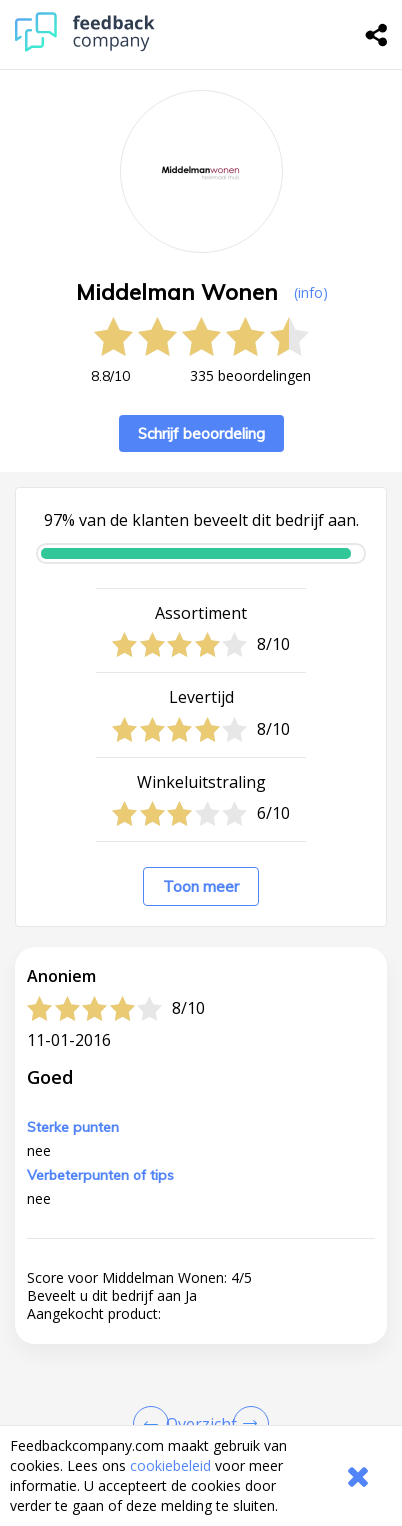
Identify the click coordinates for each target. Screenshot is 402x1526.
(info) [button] (311, 292)
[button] (201, 1420)
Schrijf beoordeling (201, 433)
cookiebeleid (170, 1465)
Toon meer (201, 886)
